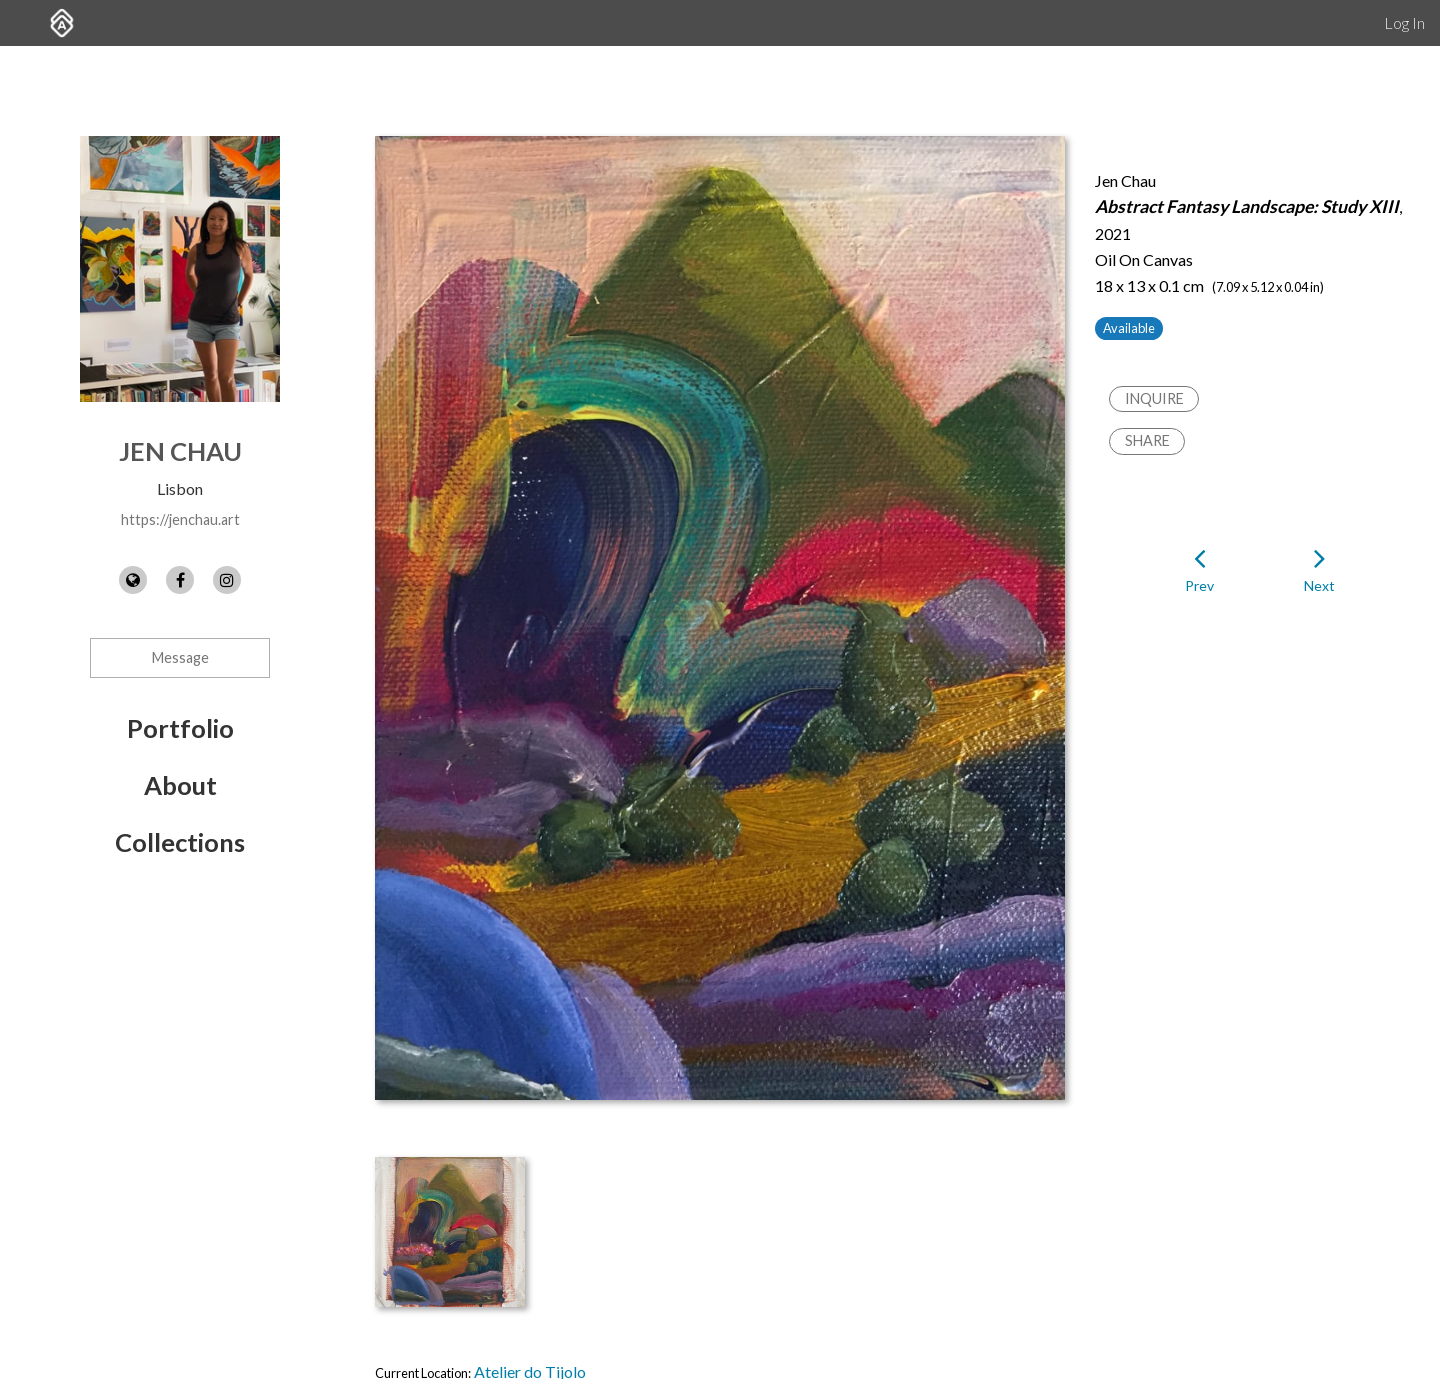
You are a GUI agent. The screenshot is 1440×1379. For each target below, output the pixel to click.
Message (180, 657)
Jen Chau (180, 451)
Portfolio (180, 728)
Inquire (1154, 398)
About (180, 785)
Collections (180, 842)
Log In (1404, 22)
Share (1147, 440)
